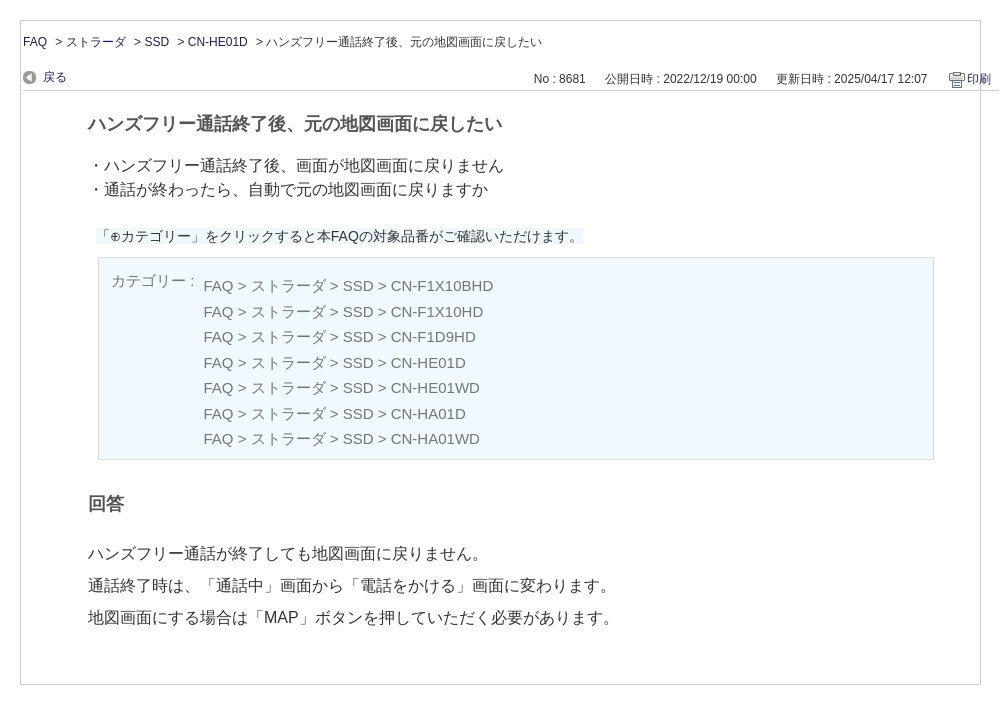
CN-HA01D (428, 413)
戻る (55, 77)
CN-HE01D (218, 42)
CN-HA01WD (435, 438)
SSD (156, 42)
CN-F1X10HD (437, 311)
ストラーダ (96, 42)
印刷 (979, 79)
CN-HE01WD (435, 387)
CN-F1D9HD (433, 336)
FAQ (35, 42)
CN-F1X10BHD (442, 285)
